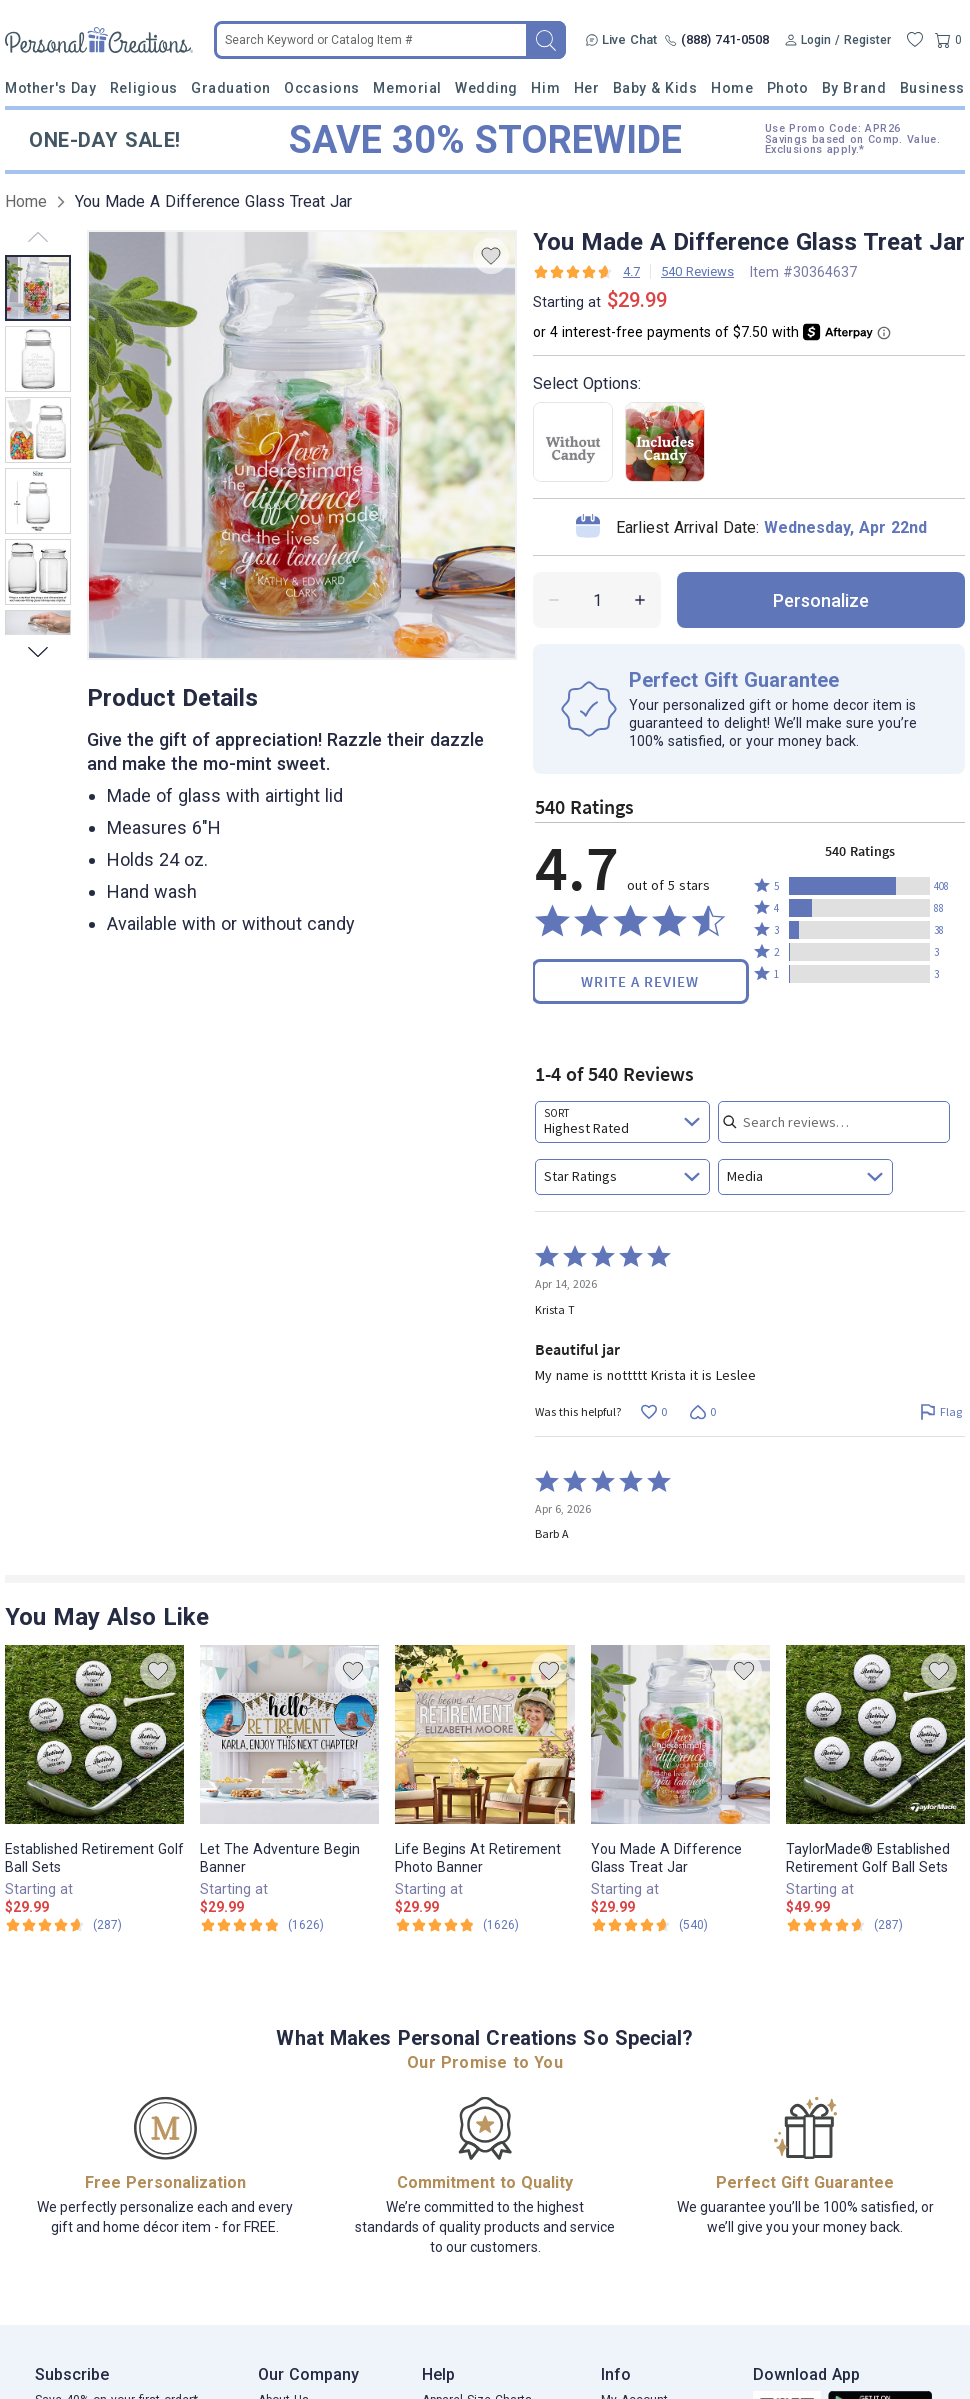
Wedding (486, 88)
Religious (144, 88)
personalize (821, 600)
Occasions (322, 88)
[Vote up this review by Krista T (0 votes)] (653, 1412)
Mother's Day (50, 88)
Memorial (407, 88)
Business (932, 88)
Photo (788, 88)
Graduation (230, 88)
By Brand (854, 88)
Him (545, 88)
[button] (859, 886)
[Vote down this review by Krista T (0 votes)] (702, 1412)
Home (732, 88)
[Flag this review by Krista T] (940, 1412)
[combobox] (622, 1122)
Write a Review (640, 981)
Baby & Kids (655, 88)
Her (587, 88)
